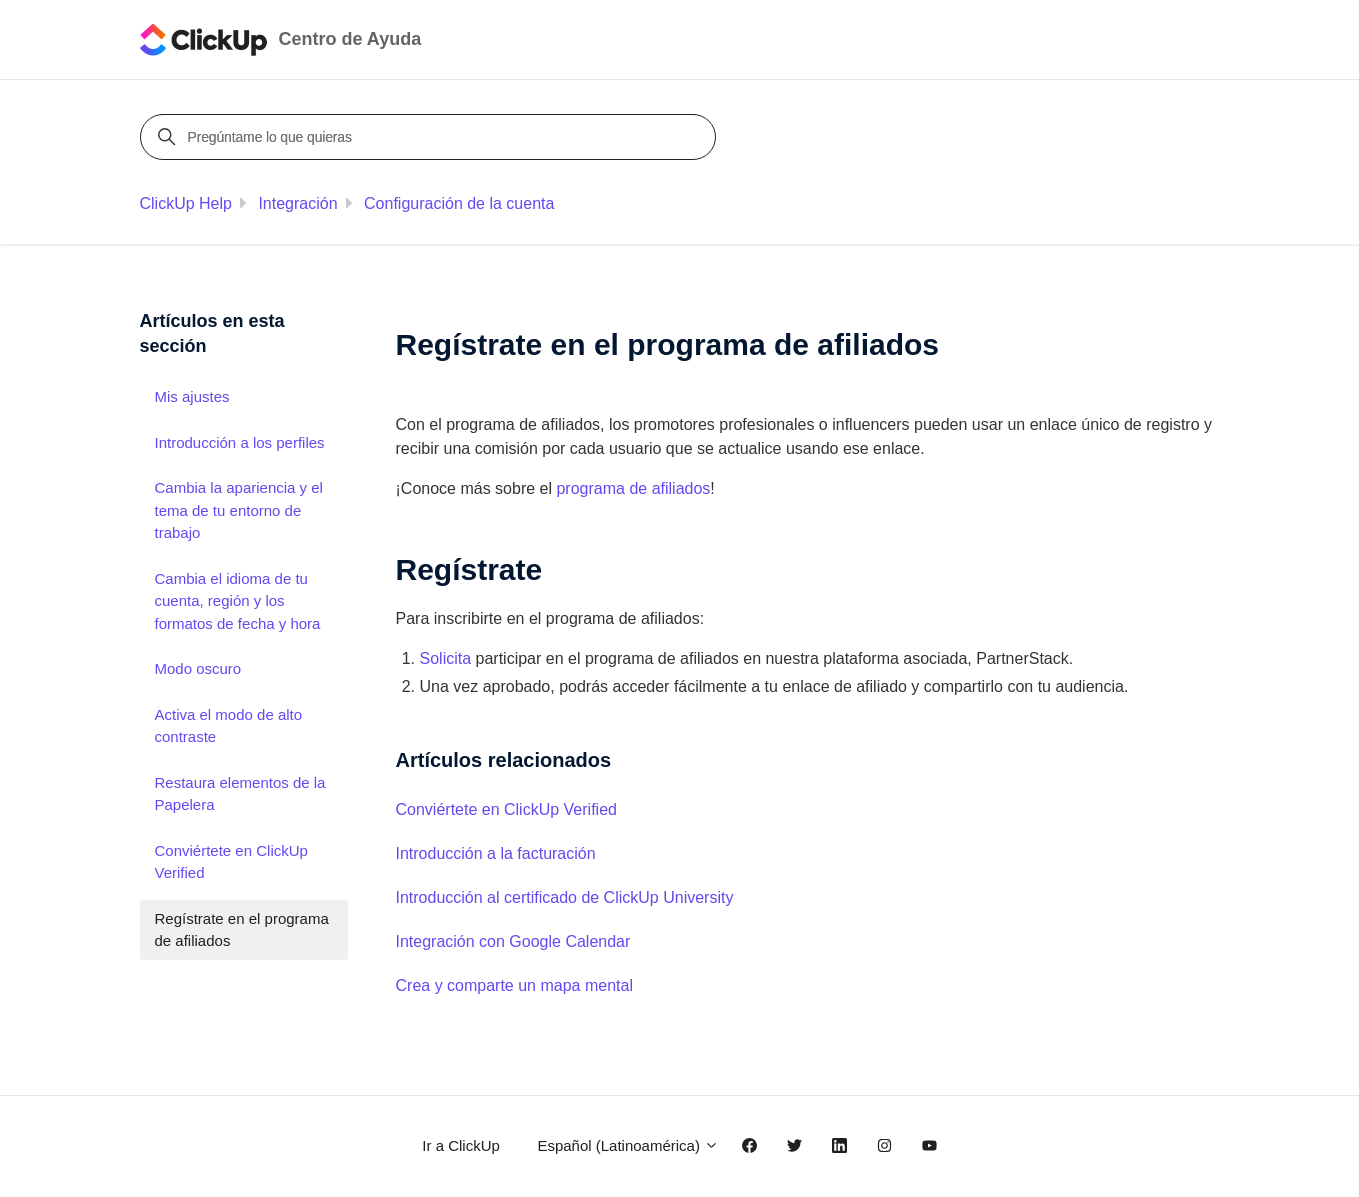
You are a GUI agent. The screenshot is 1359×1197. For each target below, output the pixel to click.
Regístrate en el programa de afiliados (242, 930)
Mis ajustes (192, 396)
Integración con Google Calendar (513, 941)
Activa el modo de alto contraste (229, 726)
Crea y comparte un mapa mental (514, 985)
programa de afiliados (633, 488)
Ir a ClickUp (461, 1145)
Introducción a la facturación (496, 853)
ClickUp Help (186, 203)
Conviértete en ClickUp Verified (506, 809)
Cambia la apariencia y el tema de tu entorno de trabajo (239, 510)
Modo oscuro (198, 668)
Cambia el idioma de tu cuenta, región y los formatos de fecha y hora (238, 601)
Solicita (446, 658)
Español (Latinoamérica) (628, 1145)
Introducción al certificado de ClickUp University (565, 897)
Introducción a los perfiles (240, 442)
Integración (297, 203)
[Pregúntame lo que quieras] (431, 137)
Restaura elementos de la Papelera (240, 794)
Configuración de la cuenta (459, 203)
